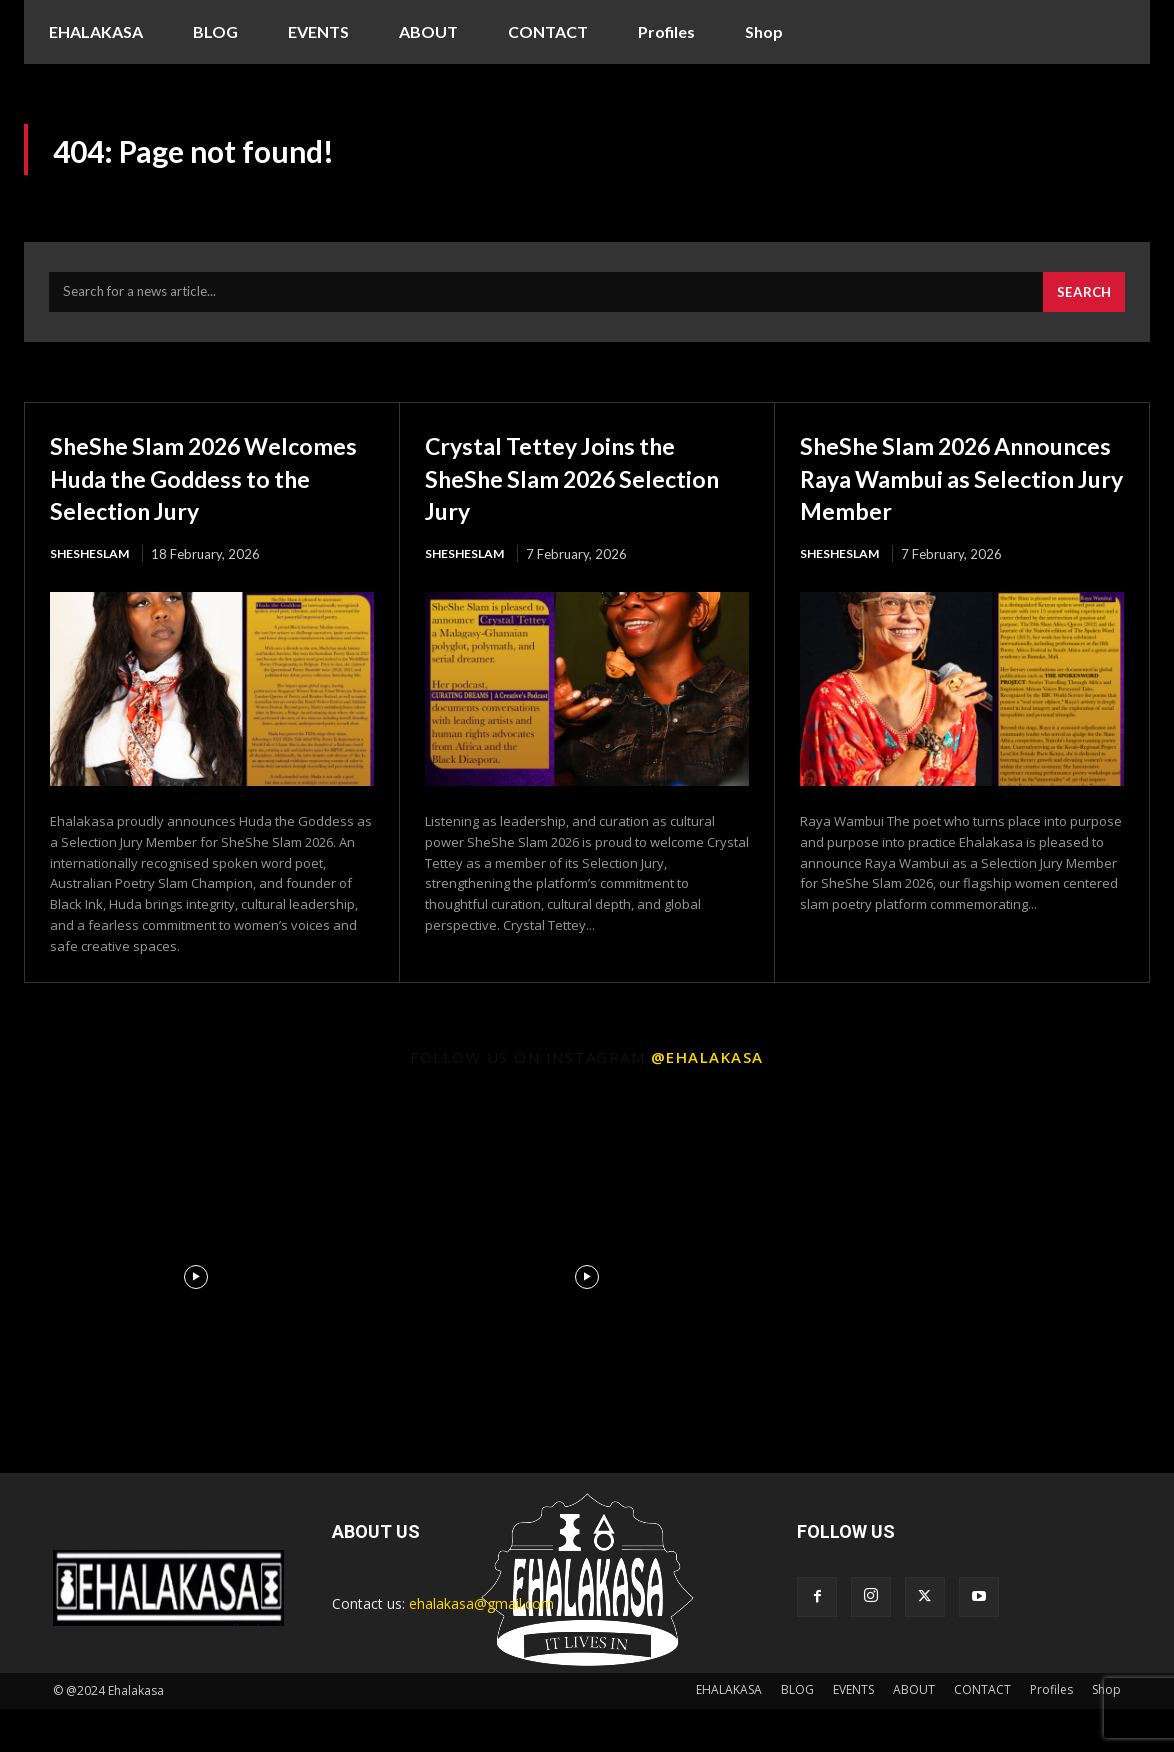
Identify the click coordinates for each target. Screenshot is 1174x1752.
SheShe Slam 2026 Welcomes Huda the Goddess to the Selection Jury (206, 503)
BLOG (797, 1732)
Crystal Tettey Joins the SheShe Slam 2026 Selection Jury (574, 487)
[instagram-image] (195, 1320)
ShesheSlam (93, 596)
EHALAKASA (729, 1732)
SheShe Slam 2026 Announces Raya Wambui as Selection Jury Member (960, 503)
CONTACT (982, 1732)
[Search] (1082, 302)
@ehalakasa (707, 1100)
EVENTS (853, 1732)
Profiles (1051, 1732)
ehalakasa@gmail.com (481, 1646)
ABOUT (914, 1732)
